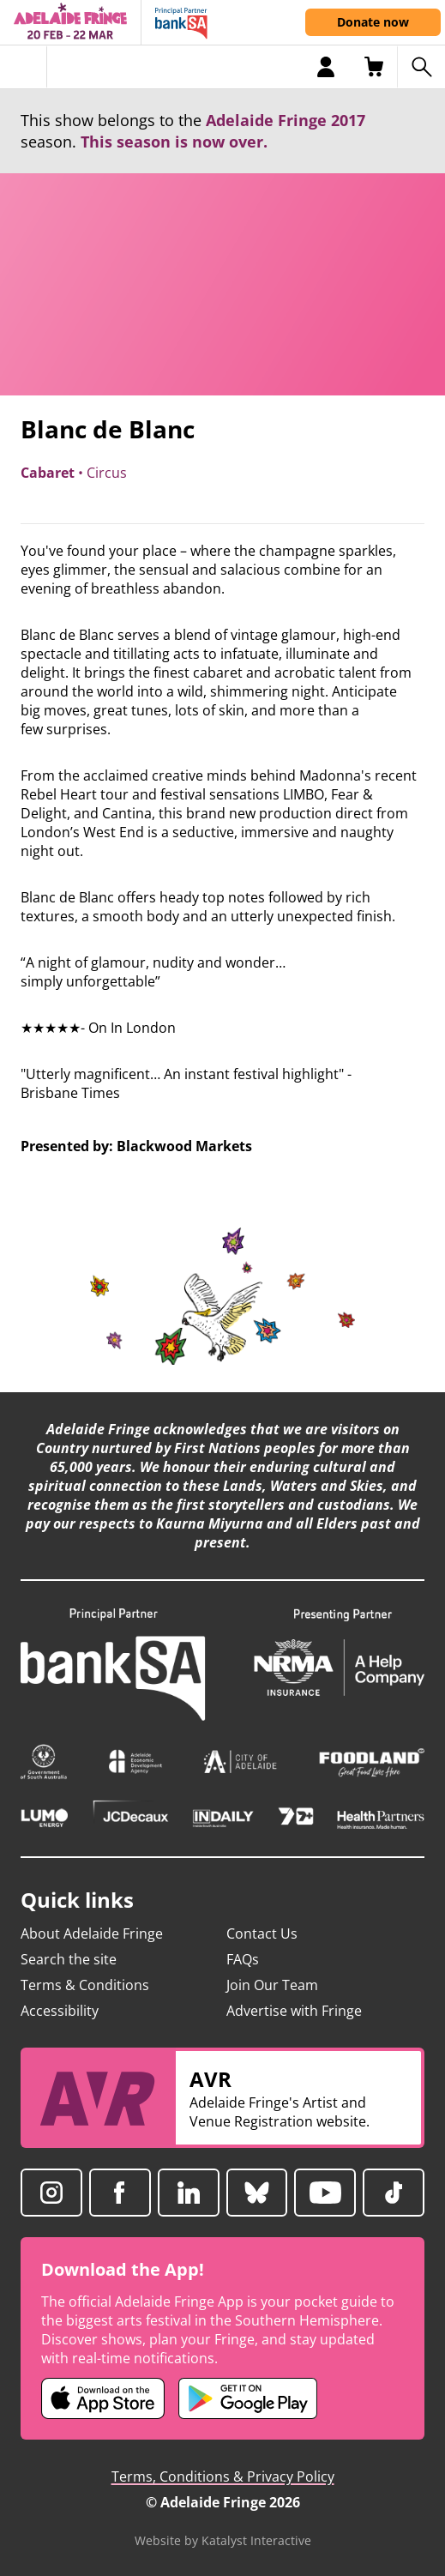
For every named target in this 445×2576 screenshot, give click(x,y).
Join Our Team (272, 1985)
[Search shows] (421, 66)
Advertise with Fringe (294, 2010)
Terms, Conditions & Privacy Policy (222, 2476)
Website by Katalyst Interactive (223, 2540)
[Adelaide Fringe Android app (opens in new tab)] (247, 2398)
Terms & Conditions (85, 1985)
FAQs (242, 1959)
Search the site (69, 1959)
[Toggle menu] (23, 66)
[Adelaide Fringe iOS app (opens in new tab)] (103, 2398)
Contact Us (262, 1933)
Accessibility (60, 2010)
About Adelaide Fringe (92, 1933)
